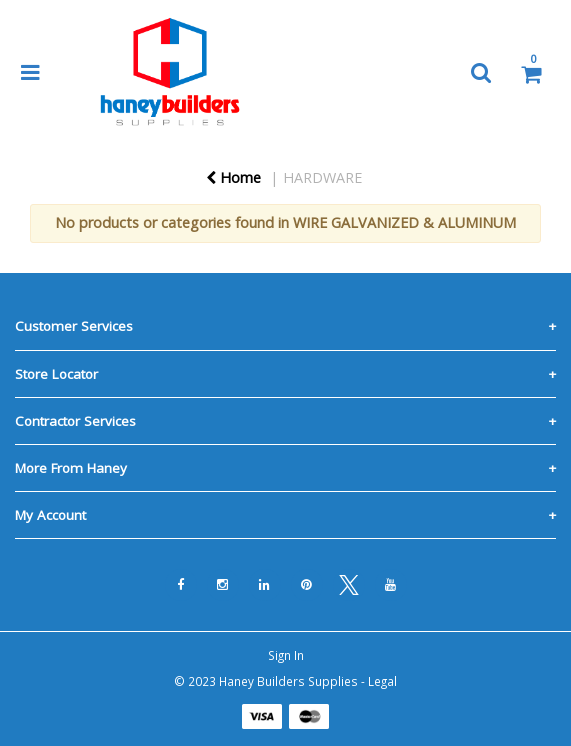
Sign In (286, 655)
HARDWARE (322, 177)
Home (233, 177)
